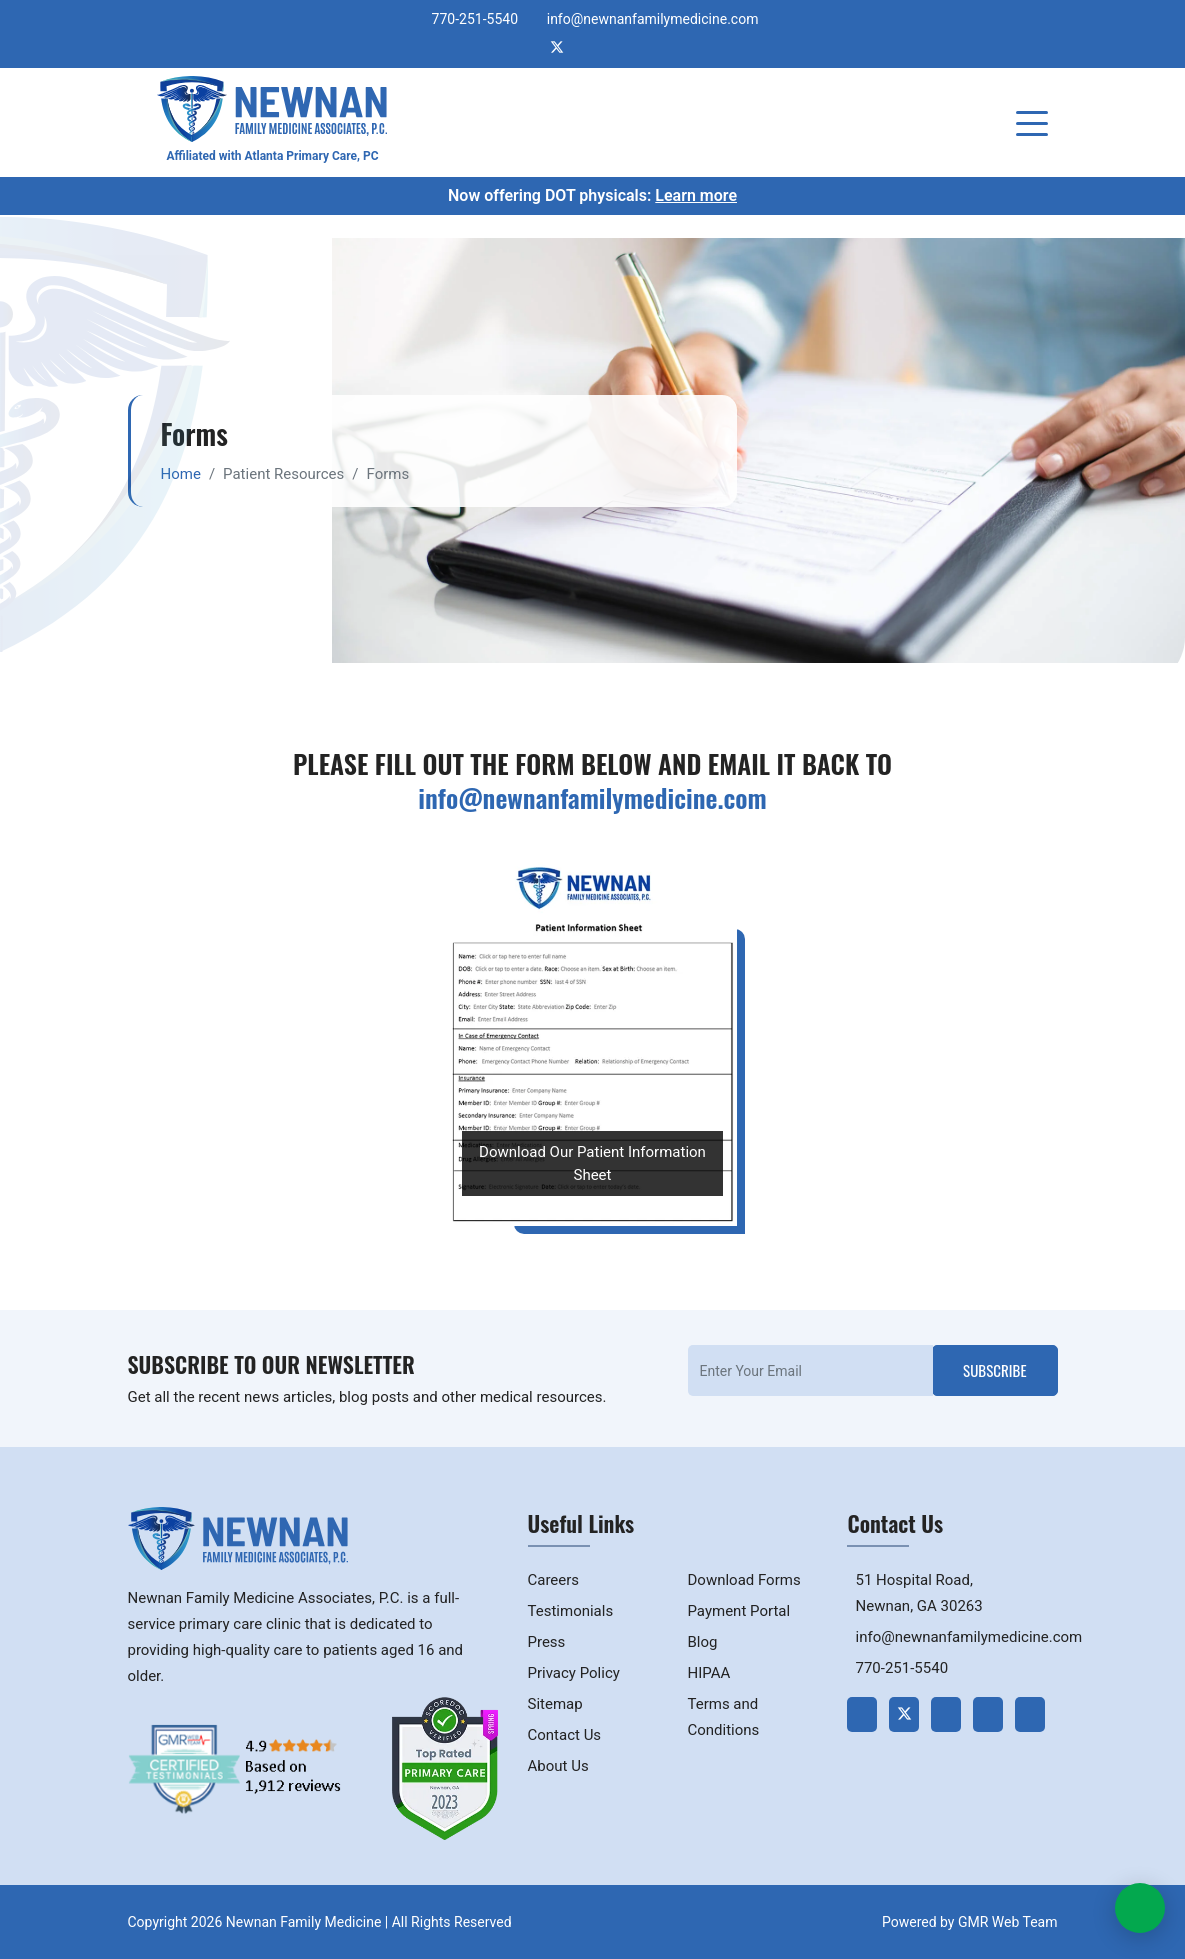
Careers (554, 1580)
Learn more (696, 195)
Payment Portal (738, 1611)
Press (547, 1642)
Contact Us (565, 1735)
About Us (558, 1766)
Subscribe (994, 1370)
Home (181, 474)
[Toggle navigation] (1036, 122)
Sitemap (555, 1704)
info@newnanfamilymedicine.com (653, 19)
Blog (702, 1642)
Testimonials (571, 1611)
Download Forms (743, 1580)
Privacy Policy (574, 1673)
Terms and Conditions (723, 1717)
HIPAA (708, 1673)
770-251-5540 (475, 19)
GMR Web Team (1008, 1922)
